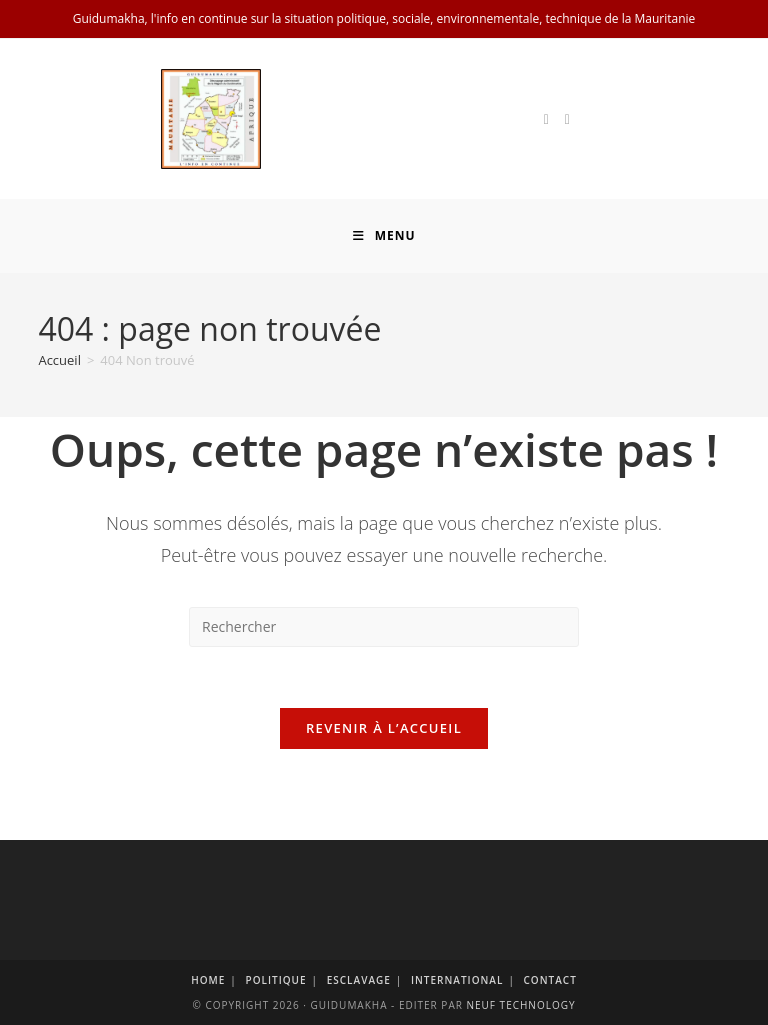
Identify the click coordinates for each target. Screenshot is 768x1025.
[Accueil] (59, 360)
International (457, 980)
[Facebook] (567, 119)
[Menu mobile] (384, 236)
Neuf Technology (520, 1005)
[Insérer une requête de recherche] (384, 627)
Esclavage (359, 980)
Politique (275, 980)
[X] (546, 119)
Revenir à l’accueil (384, 728)
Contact (550, 980)
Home (208, 980)
